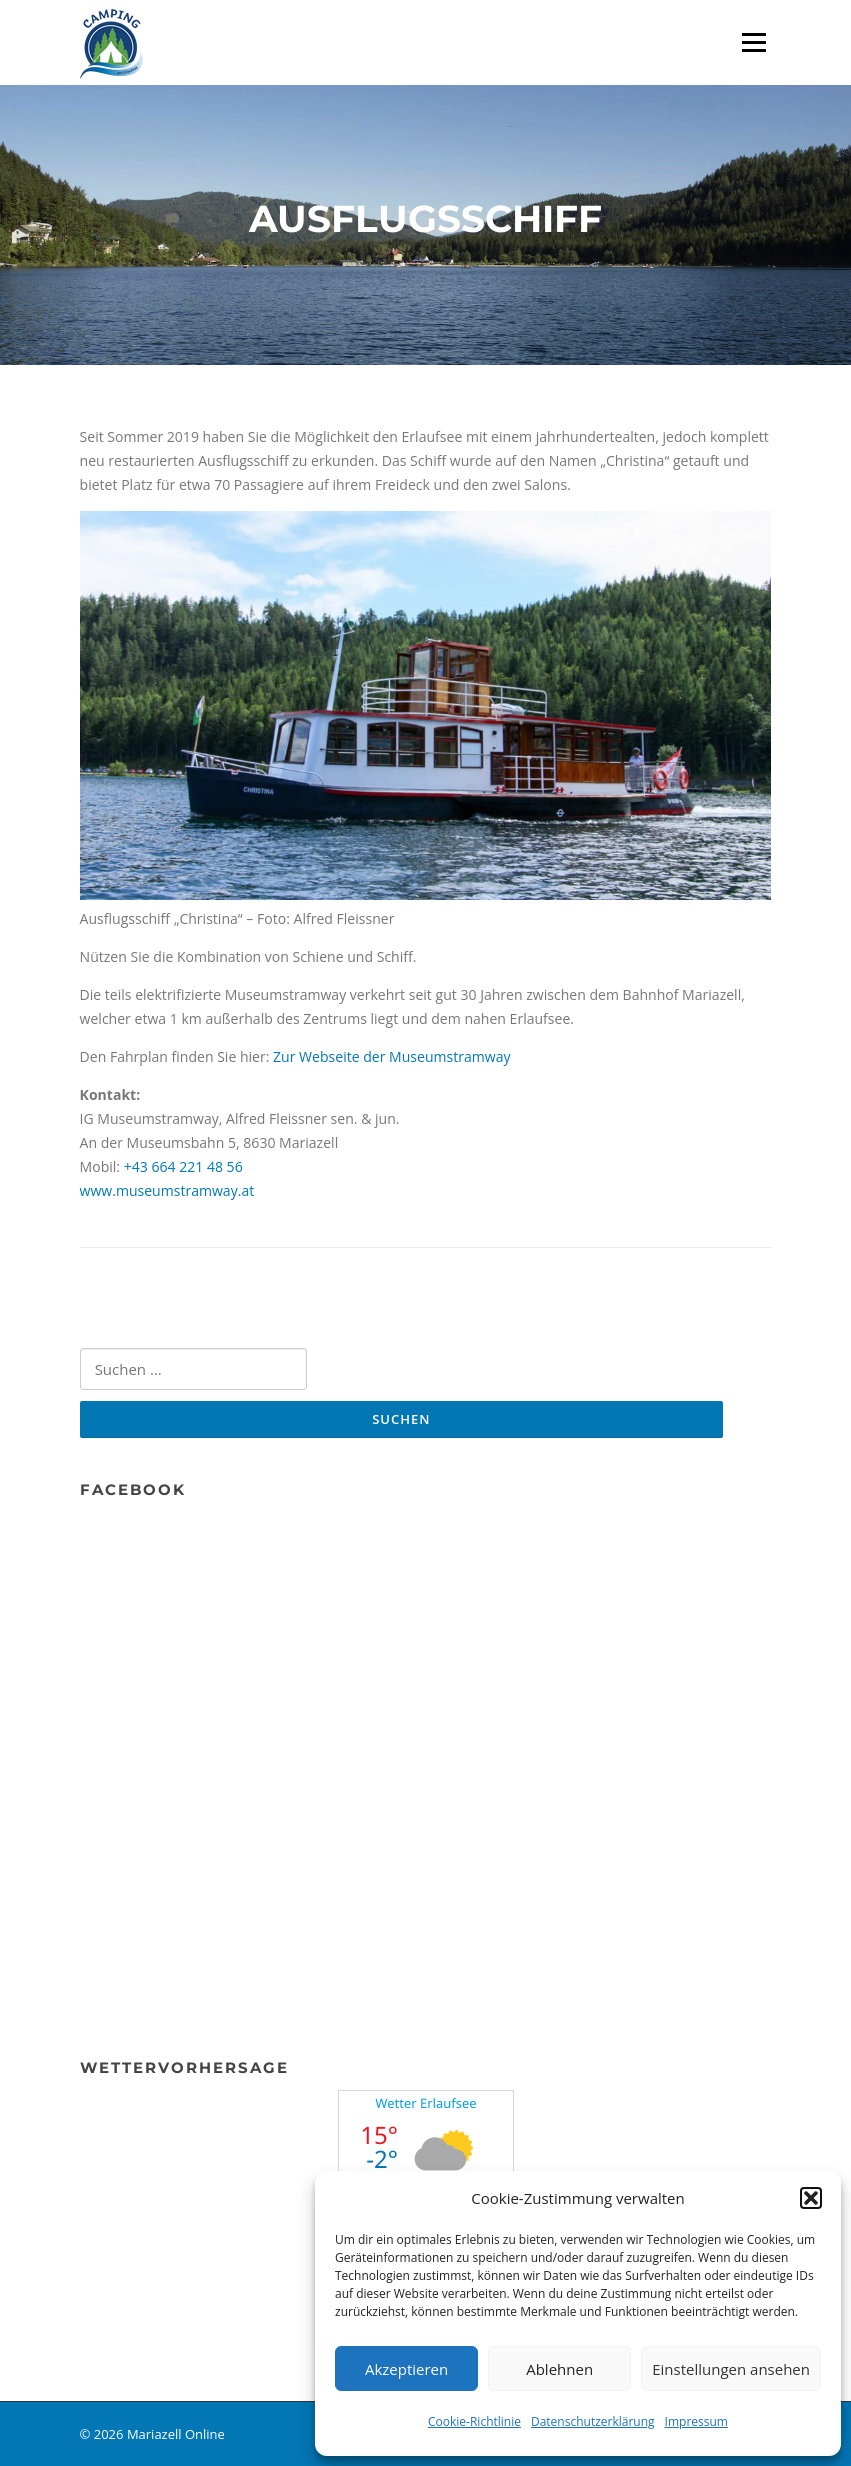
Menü (753, 42)
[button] (811, 2198)
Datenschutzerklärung (593, 2421)
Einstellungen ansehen (731, 2369)
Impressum (696, 2421)
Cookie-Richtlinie (474, 2421)
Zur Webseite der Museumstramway (391, 1056)
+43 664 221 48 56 (183, 1166)
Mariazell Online (176, 2434)
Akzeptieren (406, 2369)
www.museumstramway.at (167, 1190)
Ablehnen (559, 2369)
